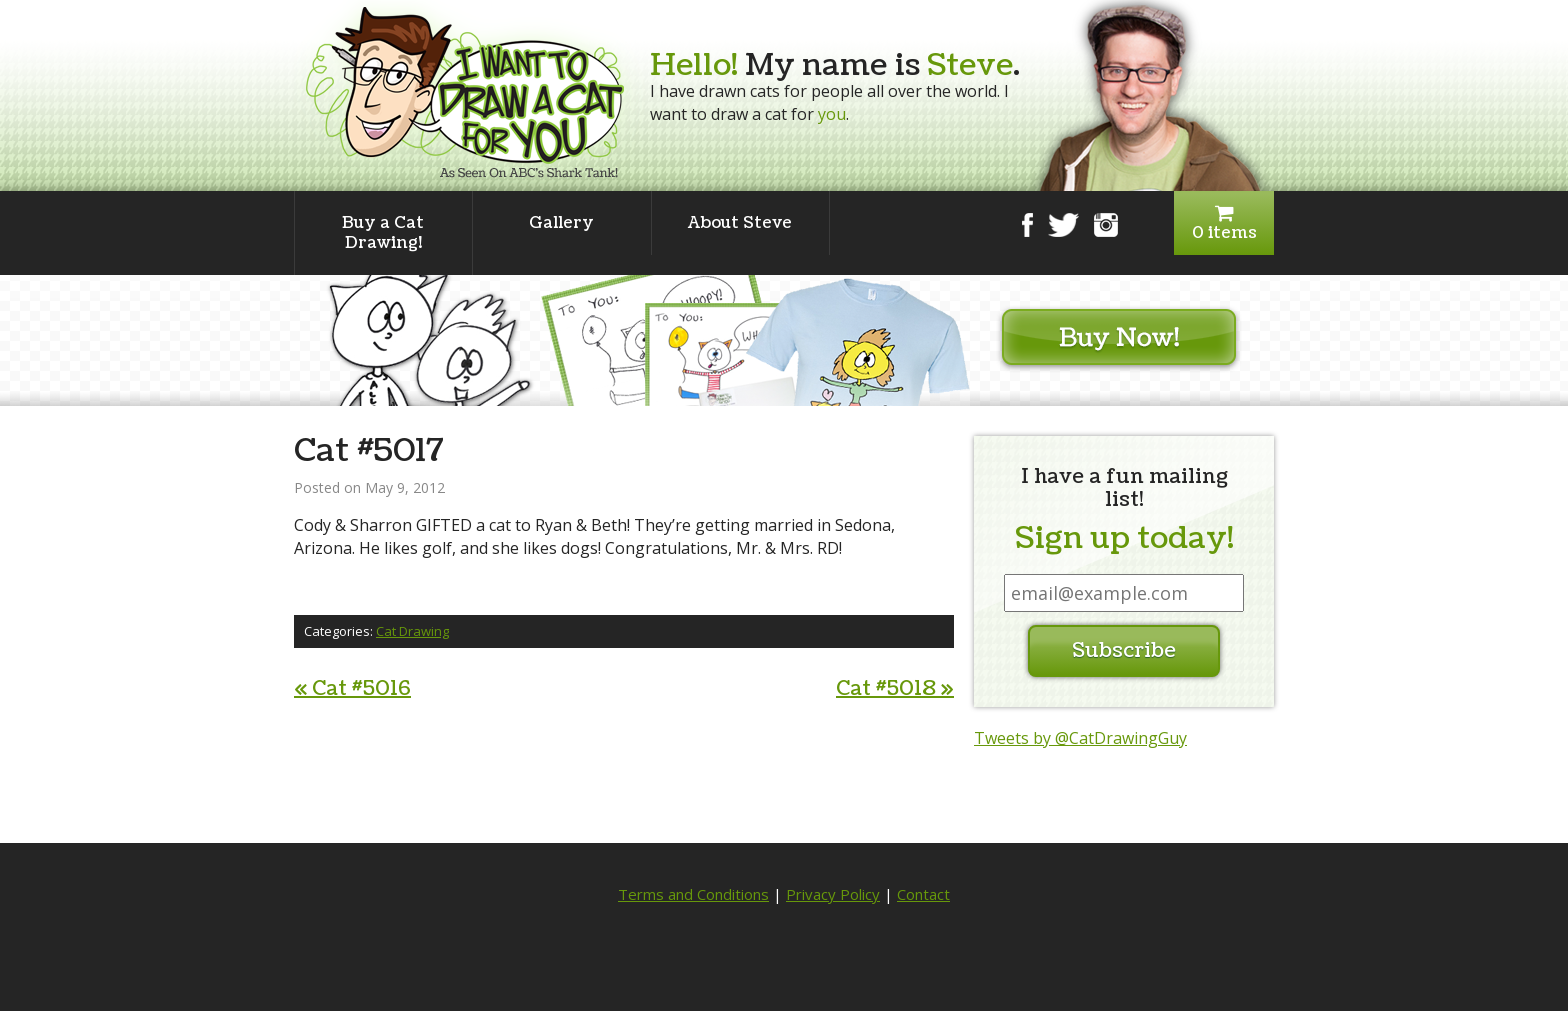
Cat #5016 (352, 689)
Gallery (561, 223)
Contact (923, 894)
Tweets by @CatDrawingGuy (1080, 738)
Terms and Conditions (693, 894)
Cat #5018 (895, 689)
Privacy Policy (833, 894)
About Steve (740, 223)
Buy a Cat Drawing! (383, 233)
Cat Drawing (412, 631)
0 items (1224, 223)
